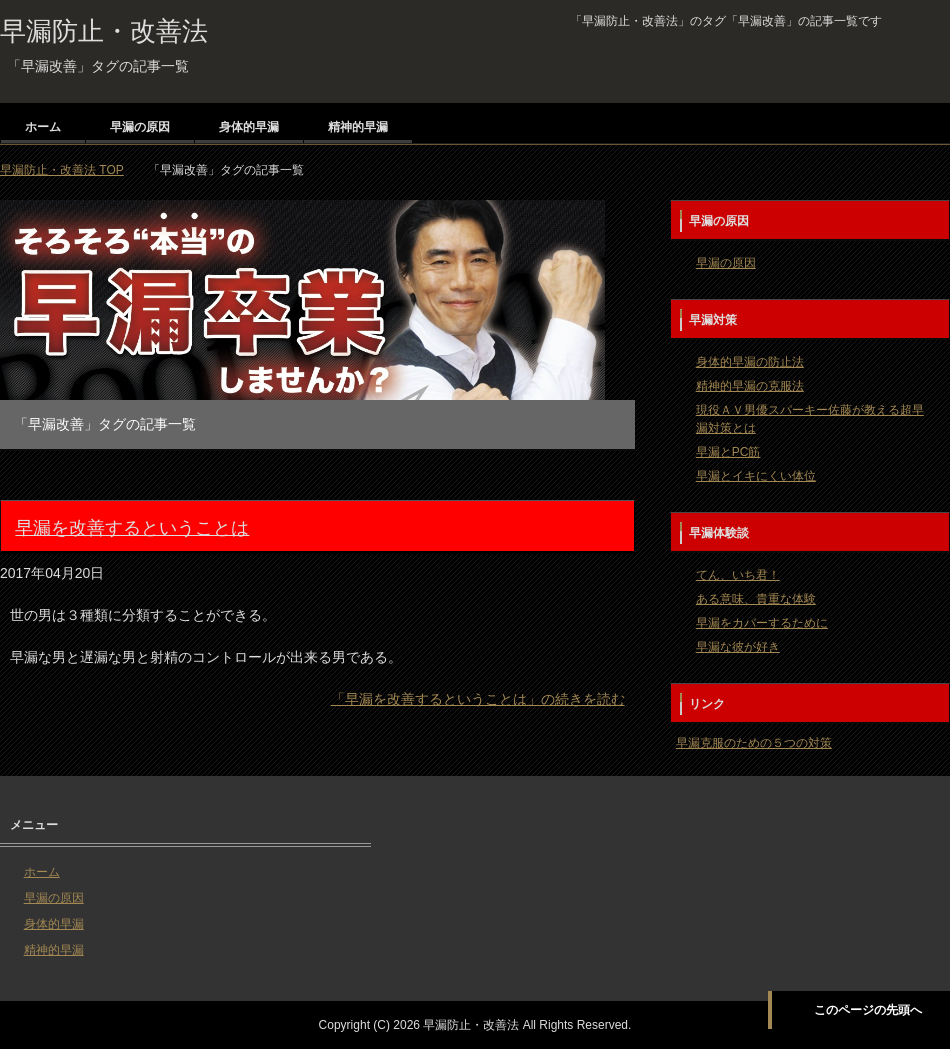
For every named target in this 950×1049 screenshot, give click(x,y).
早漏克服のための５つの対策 (754, 743)
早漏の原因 (140, 127)
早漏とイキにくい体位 (756, 476)
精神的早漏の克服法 (750, 386)
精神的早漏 (358, 127)
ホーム (43, 127)
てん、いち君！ (738, 575)
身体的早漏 (249, 127)
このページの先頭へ (868, 1010)
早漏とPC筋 (728, 452)
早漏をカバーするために (762, 623)
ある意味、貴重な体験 (756, 599)
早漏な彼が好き (738, 647)
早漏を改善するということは (132, 528)
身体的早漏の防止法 (750, 362)
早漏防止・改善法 (104, 31)
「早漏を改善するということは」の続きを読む (478, 699)
